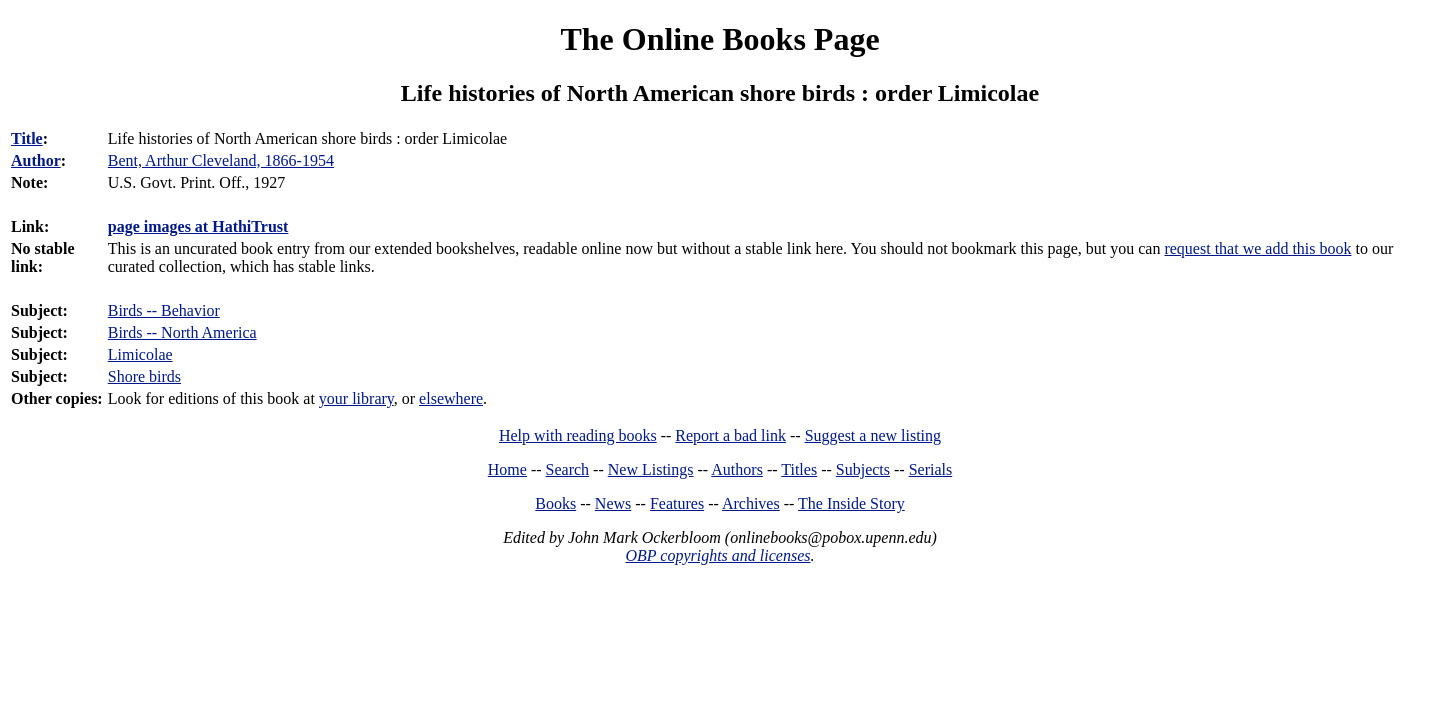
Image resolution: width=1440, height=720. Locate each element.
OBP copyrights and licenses (717, 555)
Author (36, 160)
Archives (751, 503)
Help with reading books (578, 435)
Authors (737, 469)
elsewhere (451, 398)
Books (555, 503)
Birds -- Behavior (164, 310)
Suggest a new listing (873, 435)
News (613, 503)
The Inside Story (851, 503)
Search (568, 469)
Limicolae (140, 354)
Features (677, 503)
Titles (799, 469)
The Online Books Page (719, 39)
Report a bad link (730, 435)
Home (507, 469)
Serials (931, 469)
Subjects (863, 469)
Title (27, 138)
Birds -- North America (182, 332)
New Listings (651, 469)
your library (356, 398)
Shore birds (144, 376)
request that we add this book (1257, 248)
